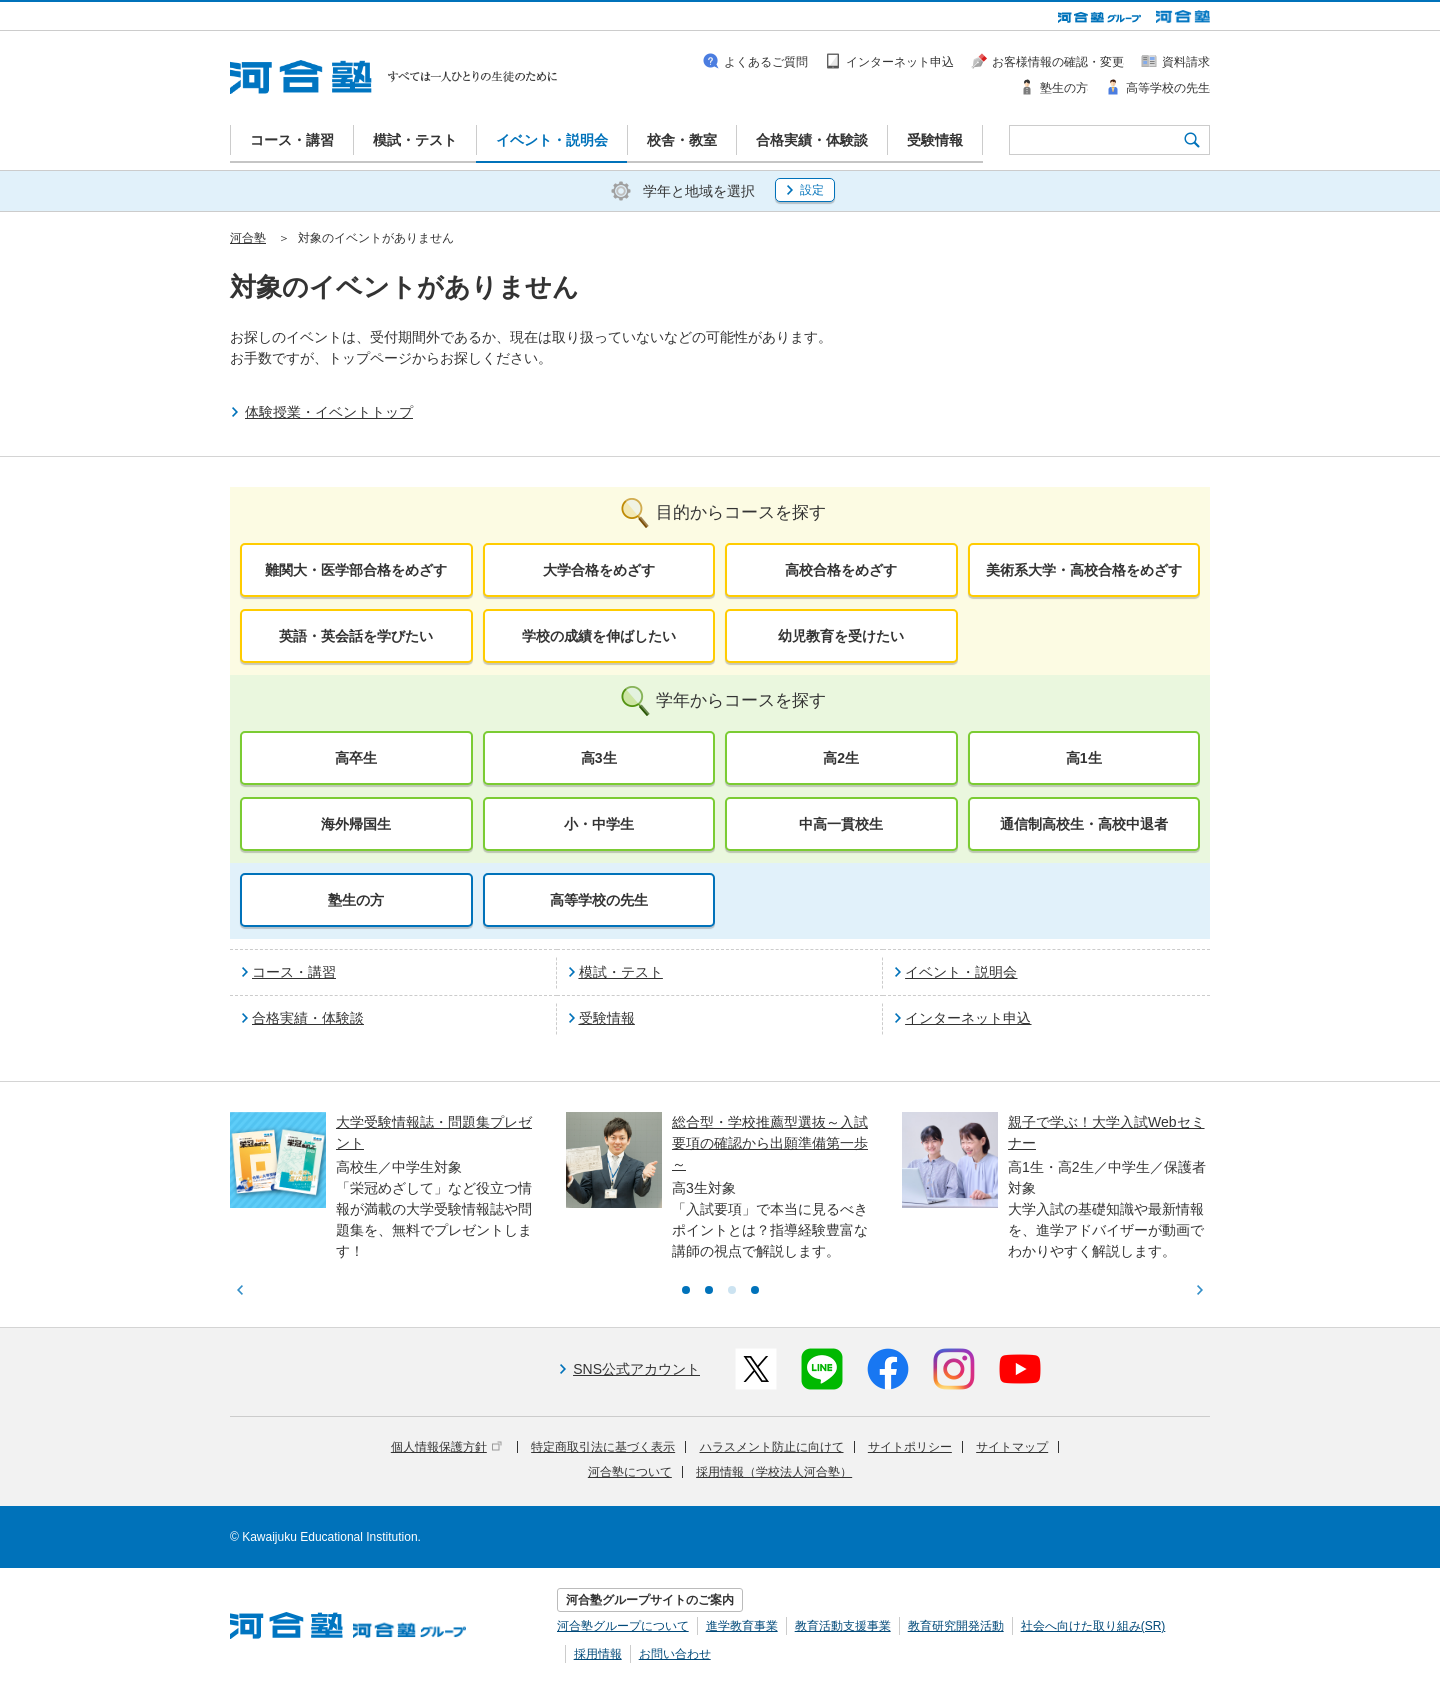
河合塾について (630, 1472)
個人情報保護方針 (446, 1447)
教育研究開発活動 (956, 1626)
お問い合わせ (675, 1654)
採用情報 (598, 1654)
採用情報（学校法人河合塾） (774, 1472)
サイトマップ (1012, 1447)
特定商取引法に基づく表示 (603, 1447)
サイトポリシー (910, 1447)
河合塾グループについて (623, 1626)
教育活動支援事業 (843, 1626)
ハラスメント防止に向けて (772, 1447)
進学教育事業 (742, 1626)
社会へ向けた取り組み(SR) (1093, 1626)
